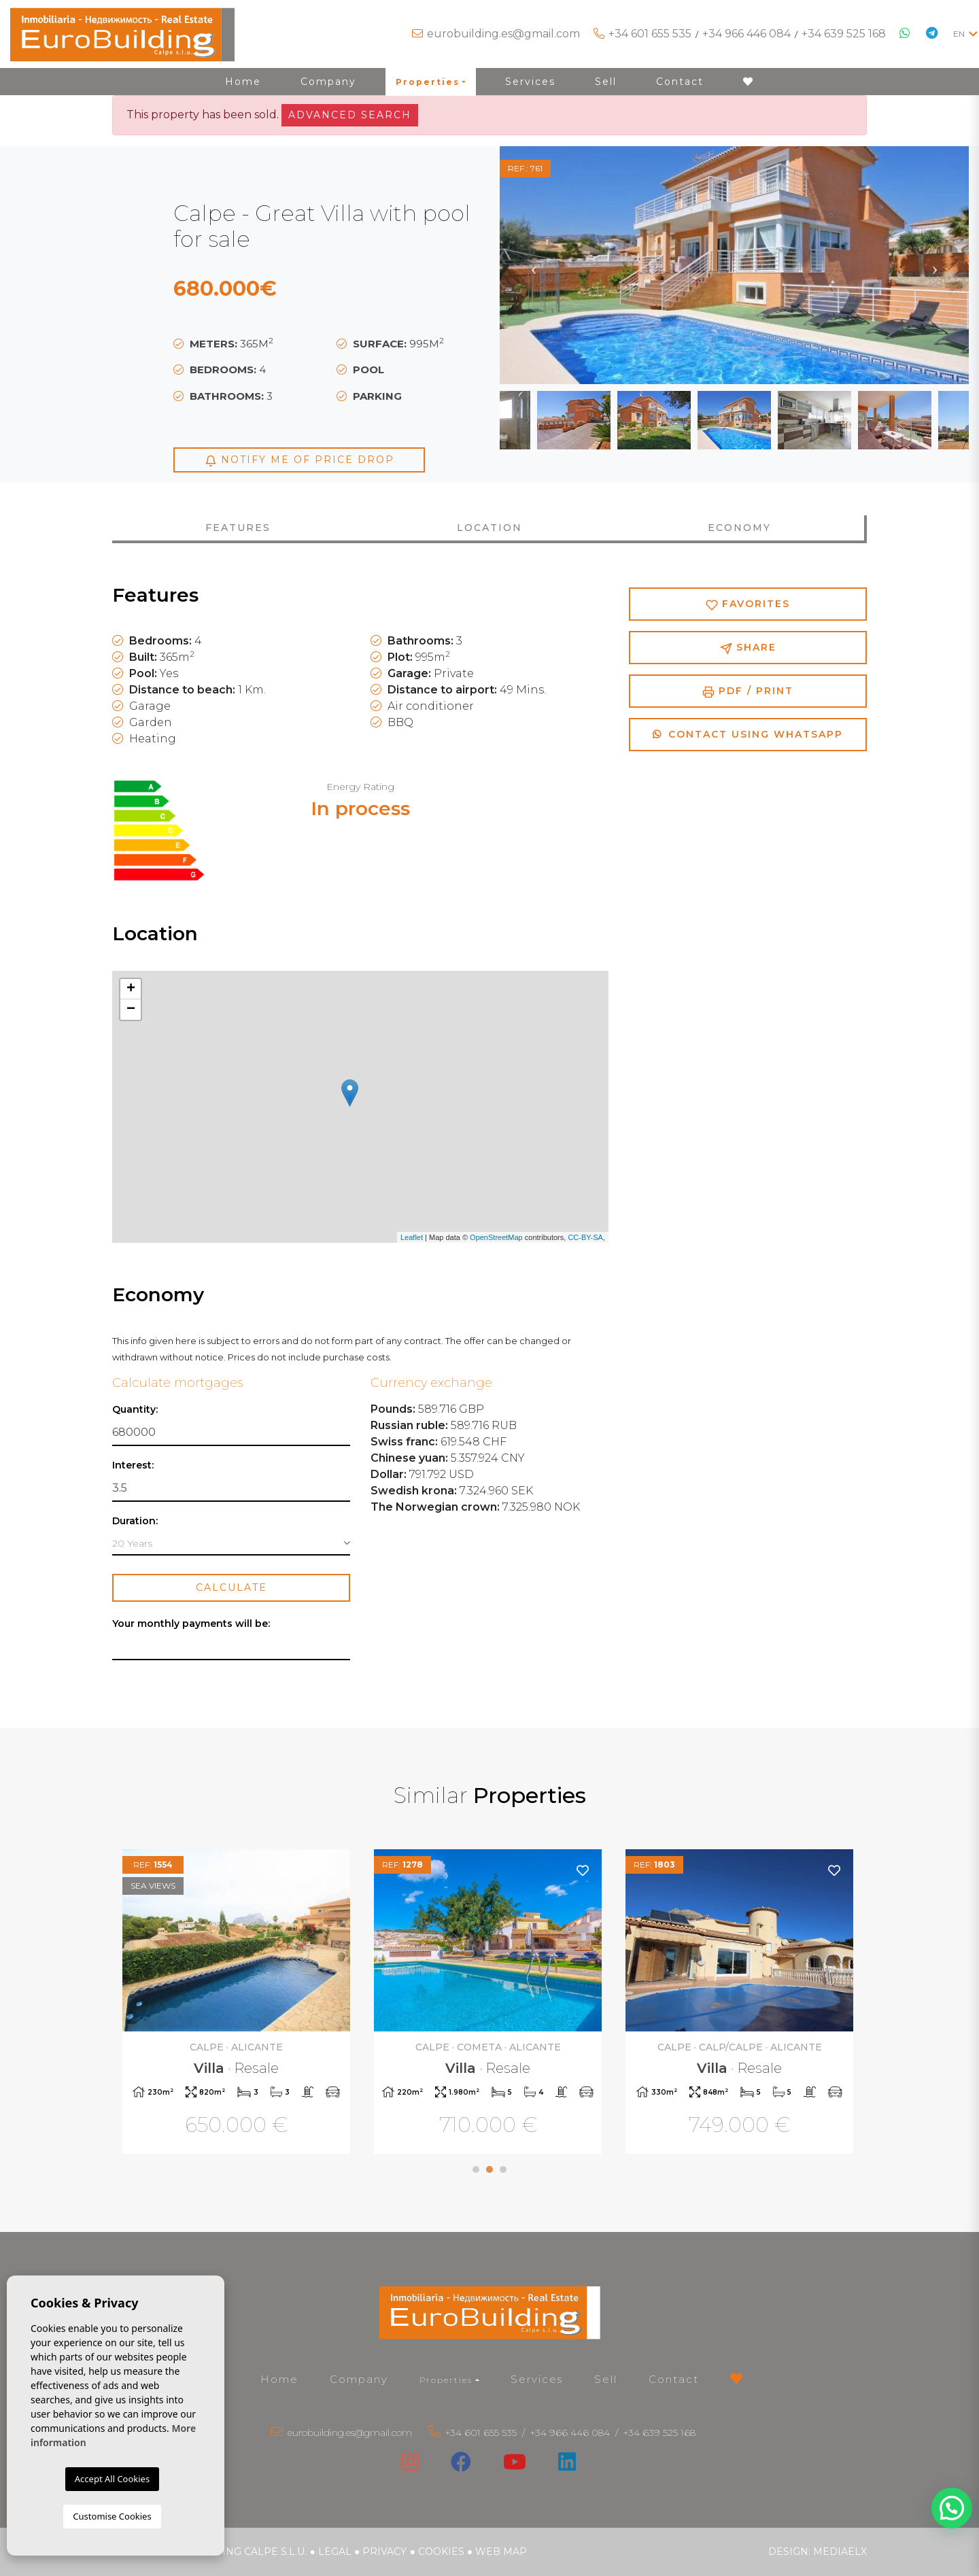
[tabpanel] (238, 2003)
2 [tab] (489, 2169)
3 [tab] (503, 2169)
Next (935, 265)
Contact (680, 81)
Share (748, 647)
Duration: (135, 1521)
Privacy (384, 2551)
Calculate (231, 1587)
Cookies (441, 2551)
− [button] (130, 1009)
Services (530, 81)
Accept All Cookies (112, 2479)
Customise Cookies (112, 2516)
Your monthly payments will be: (191, 1624)
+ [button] (130, 989)
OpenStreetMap (496, 1237)
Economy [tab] (739, 527)
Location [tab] (489, 527)
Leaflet (411, 1237)
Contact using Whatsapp (748, 734)
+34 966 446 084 (746, 33)
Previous (534, 265)
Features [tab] (238, 527)
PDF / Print (747, 691)
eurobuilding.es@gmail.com (503, 33)
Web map (501, 2551)
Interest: (133, 1465)
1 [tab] (476, 2169)
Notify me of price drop (299, 459)
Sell (606, 81)
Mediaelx (840, 2551)
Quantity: (135, 1410)
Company (328, 81)
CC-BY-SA (585, 1237)
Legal (334, 2551)
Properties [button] (428, 82)
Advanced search (349, 115)
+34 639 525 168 (844, 33)
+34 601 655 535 (649, 33)
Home (243, 81)
